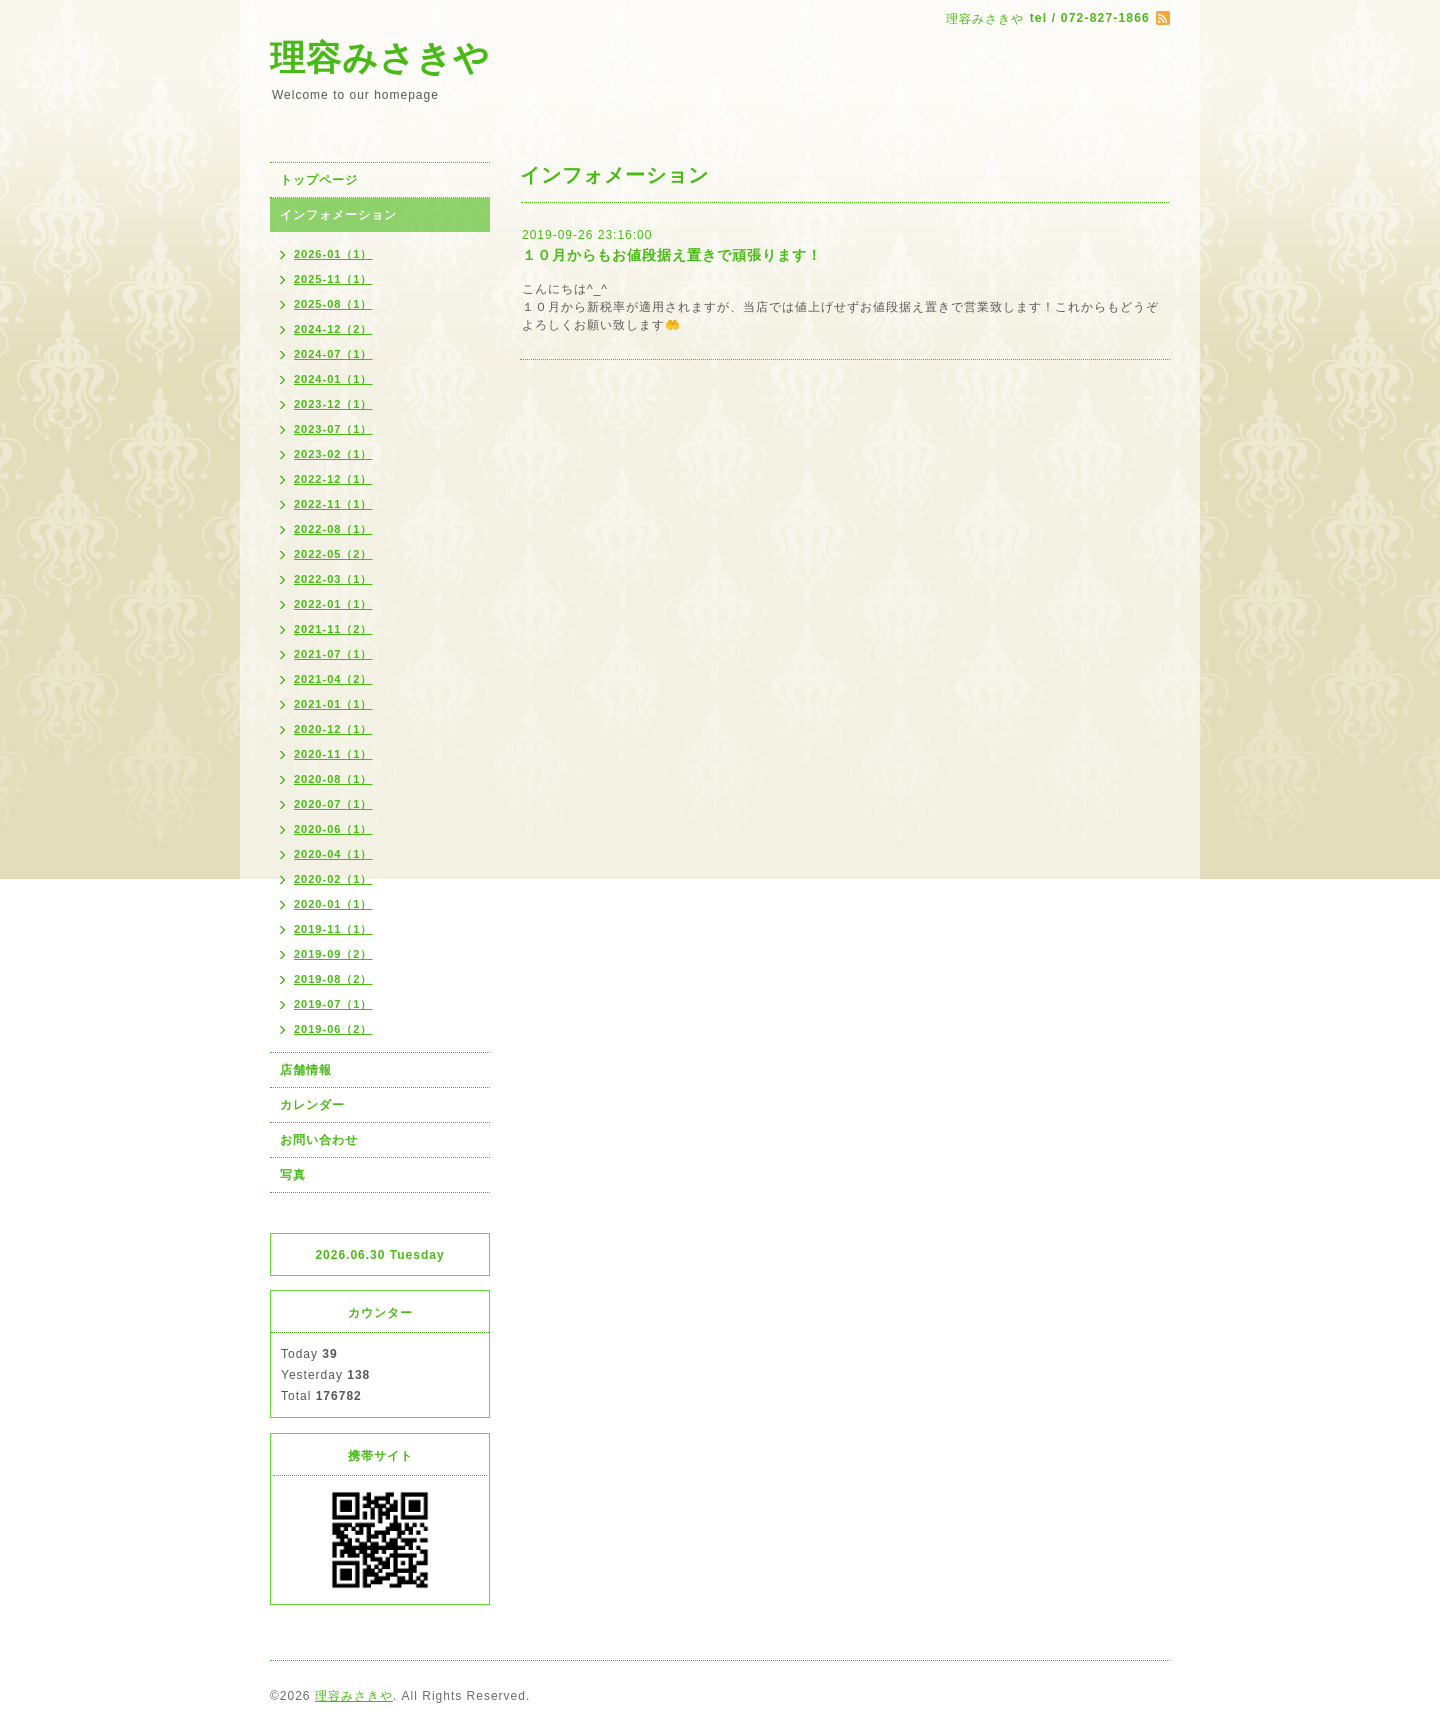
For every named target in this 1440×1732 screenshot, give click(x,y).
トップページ (319, 180)
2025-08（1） (333, 304)
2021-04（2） (333, 679)
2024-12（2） (333, 329)
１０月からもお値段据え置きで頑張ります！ (672, 255)
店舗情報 (306, 1070)
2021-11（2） (333, 629)
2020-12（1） (333, 729)
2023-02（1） (333, 454)
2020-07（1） (333, 804)
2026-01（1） (333, 254)
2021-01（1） (333, 704)
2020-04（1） (333, 854)
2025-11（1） (333, 279)
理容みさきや (380, 57)
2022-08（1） (333, 529)
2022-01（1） (333, 604)
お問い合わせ (319, 1140)
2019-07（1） (333, 1004)
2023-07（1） (333, 429)
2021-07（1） (333, 654)
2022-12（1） (333, 479)
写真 (293, 1175)
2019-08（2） (333, 979)
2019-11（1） (333, 929)
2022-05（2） (333, 554)
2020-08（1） (333, 779)
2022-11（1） (333, 504)
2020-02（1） (333, 879)
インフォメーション (338, 215)
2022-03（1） (333, 579)
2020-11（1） (333, 754)
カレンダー (312, 1105)
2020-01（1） (333, 904)
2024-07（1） (333, 354)
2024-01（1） (333, 379)
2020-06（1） (333, 829)
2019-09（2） (333, 954)
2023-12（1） (333, 404)
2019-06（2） (333, 1029)
